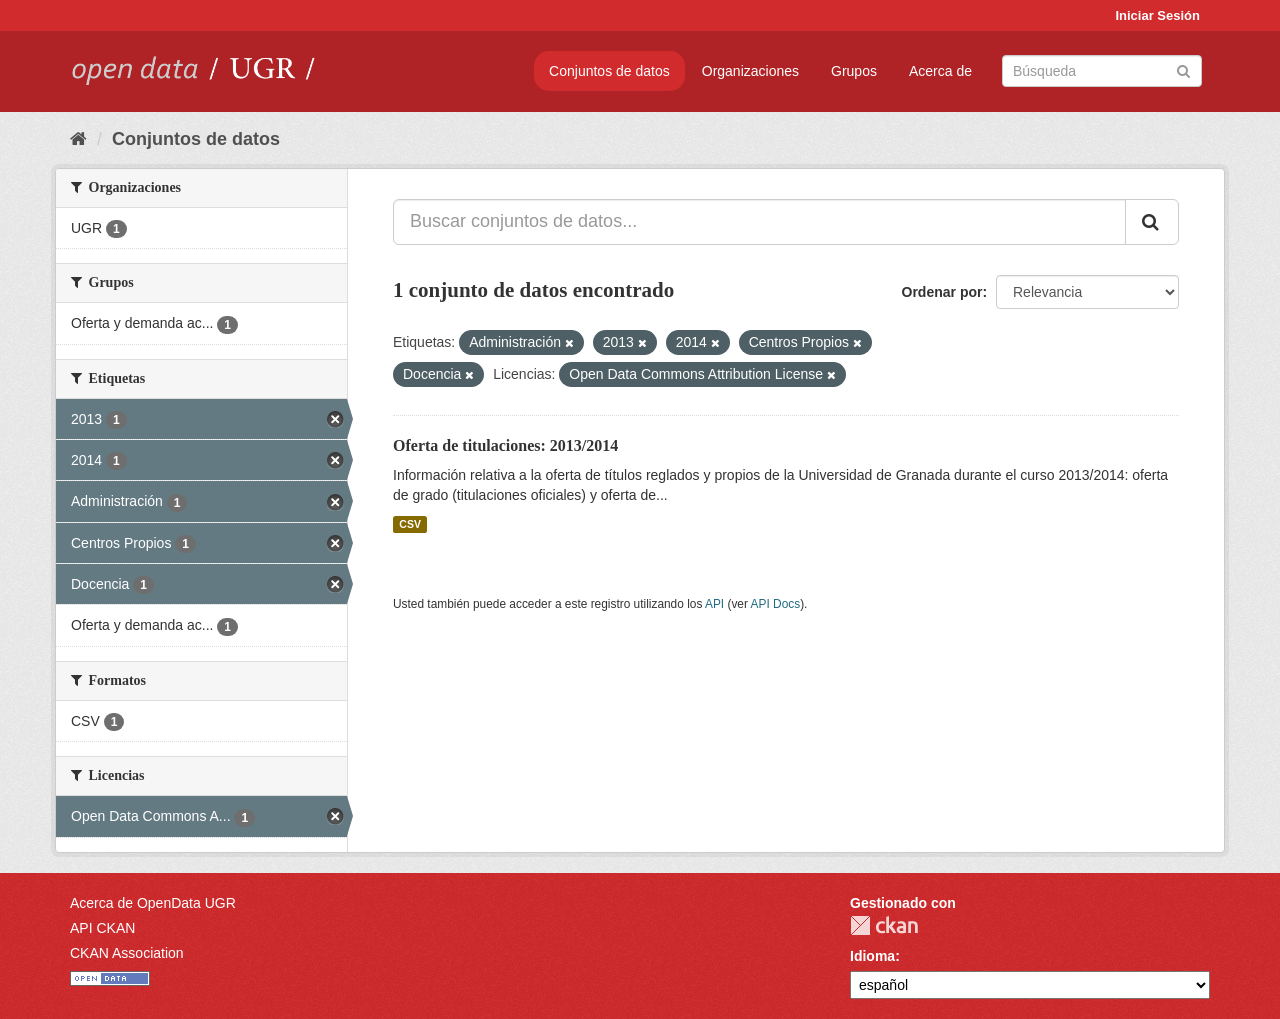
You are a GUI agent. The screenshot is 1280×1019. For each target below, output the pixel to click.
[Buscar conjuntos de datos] (1102, 71)
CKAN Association (127, 953)
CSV (410, 524)
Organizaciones (750, 71)
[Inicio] (78, 139)
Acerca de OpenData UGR (153, 903)
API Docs (776, 604)
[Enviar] (1183, 69)
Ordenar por (942, 292)
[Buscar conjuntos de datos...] (759, 222)
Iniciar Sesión (1157, 15)
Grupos (854, 71)
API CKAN (102, 928)
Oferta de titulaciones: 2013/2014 (505, 445)
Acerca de (940, 71)
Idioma (872, 956)
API (714, 604)
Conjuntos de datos (609, 71)
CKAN (884, 925)
